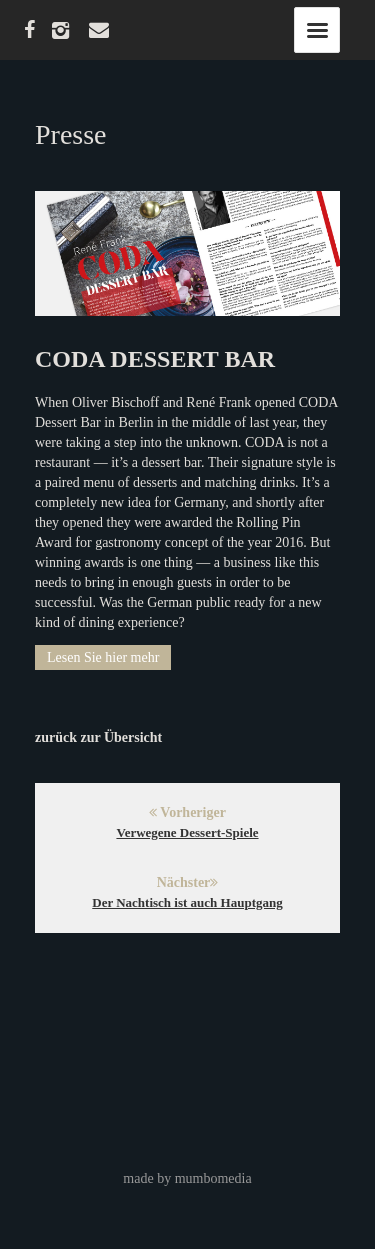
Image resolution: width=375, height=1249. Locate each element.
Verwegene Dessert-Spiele (187, 832)
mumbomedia (213, 1178)
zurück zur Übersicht (98, 737)
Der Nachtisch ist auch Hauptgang (187, 902)
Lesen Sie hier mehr (103, 657)
